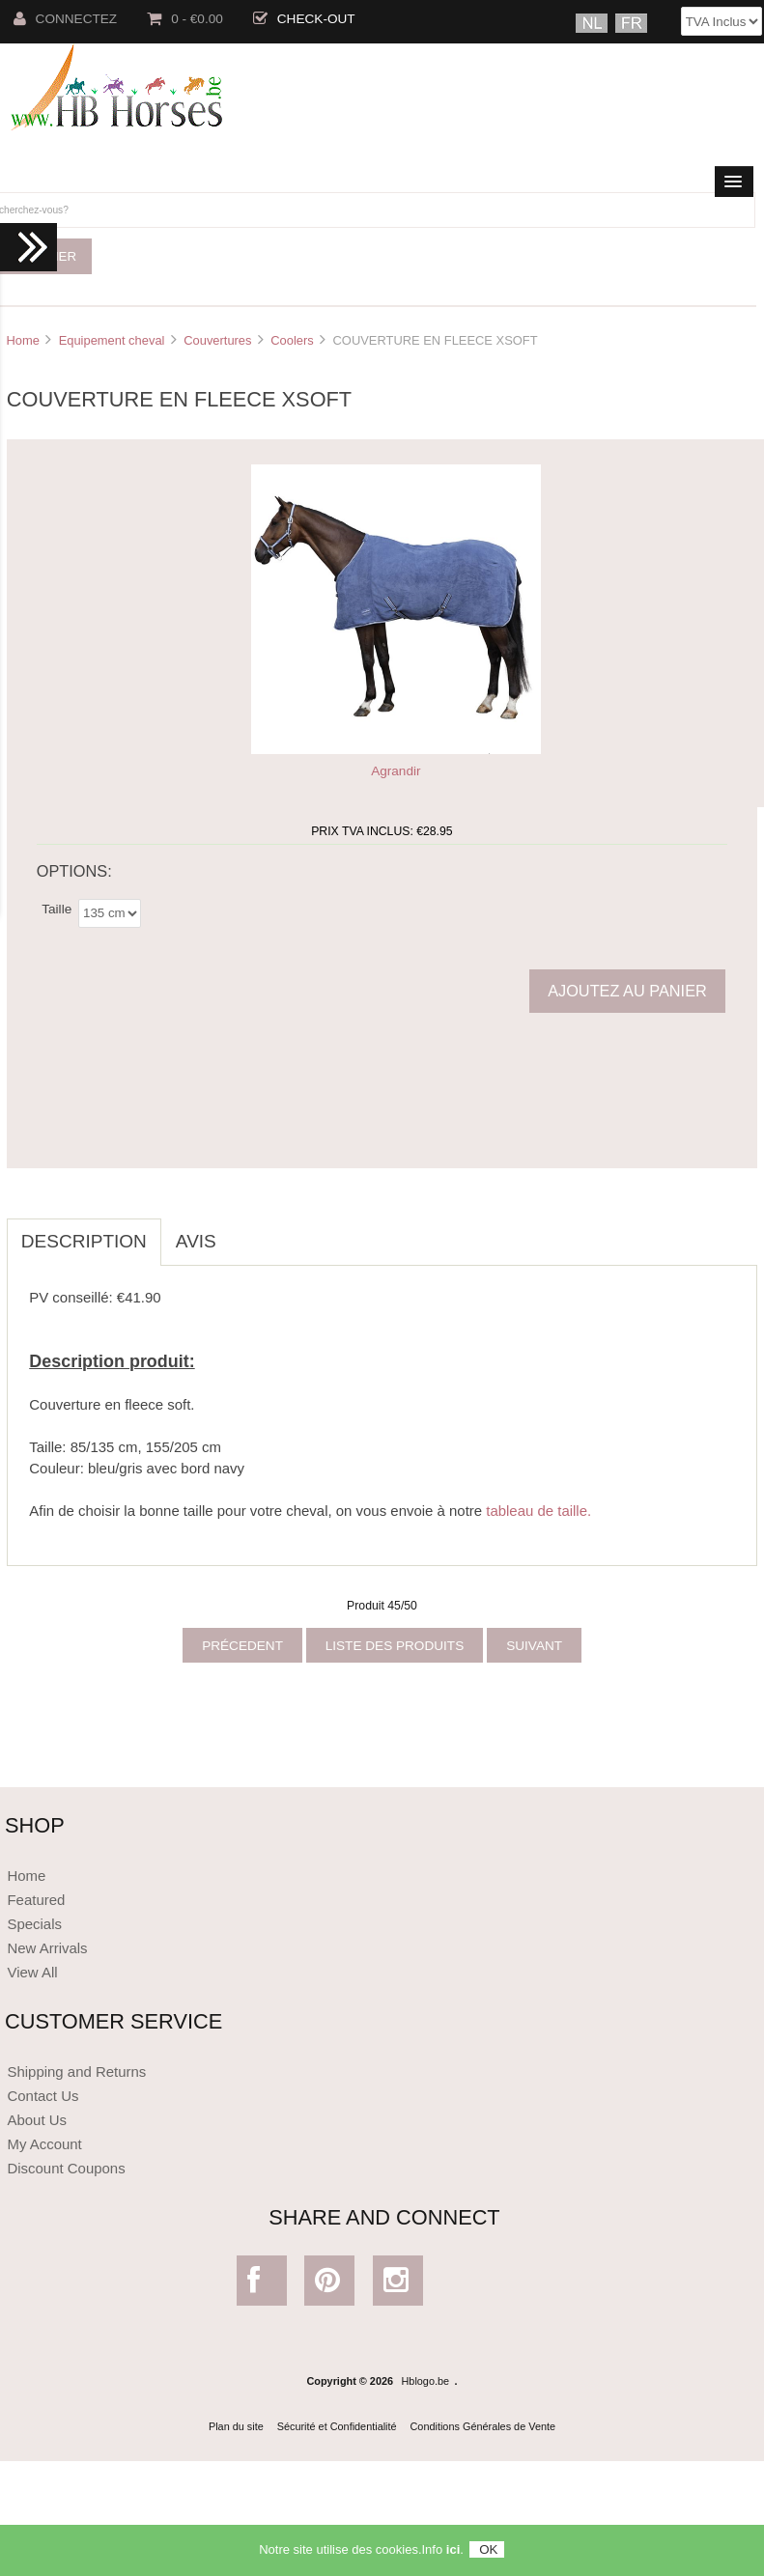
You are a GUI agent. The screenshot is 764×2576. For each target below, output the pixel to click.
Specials (34, 1924)
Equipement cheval (112, 340)
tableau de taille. (538, 1510)
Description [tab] (84, 1241)
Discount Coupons (66, 2168)
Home (22, 340)
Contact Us (42, 2095)
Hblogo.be (426, 2381)
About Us (37, 2120)
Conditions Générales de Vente (483, 2426)
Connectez (66, 19)
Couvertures (217, 340)
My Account (44, 2144)
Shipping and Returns (76, 2071)
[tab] (245, 1231)
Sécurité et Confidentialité (337, 2426)
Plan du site (236, 2426)
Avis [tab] (196, 1241)
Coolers (291, 340)
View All (32, 1972)
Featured (36, 1899)
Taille (56, 909)
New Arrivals (47, 1948)
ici (453, 2555)
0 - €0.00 (185, 19)
